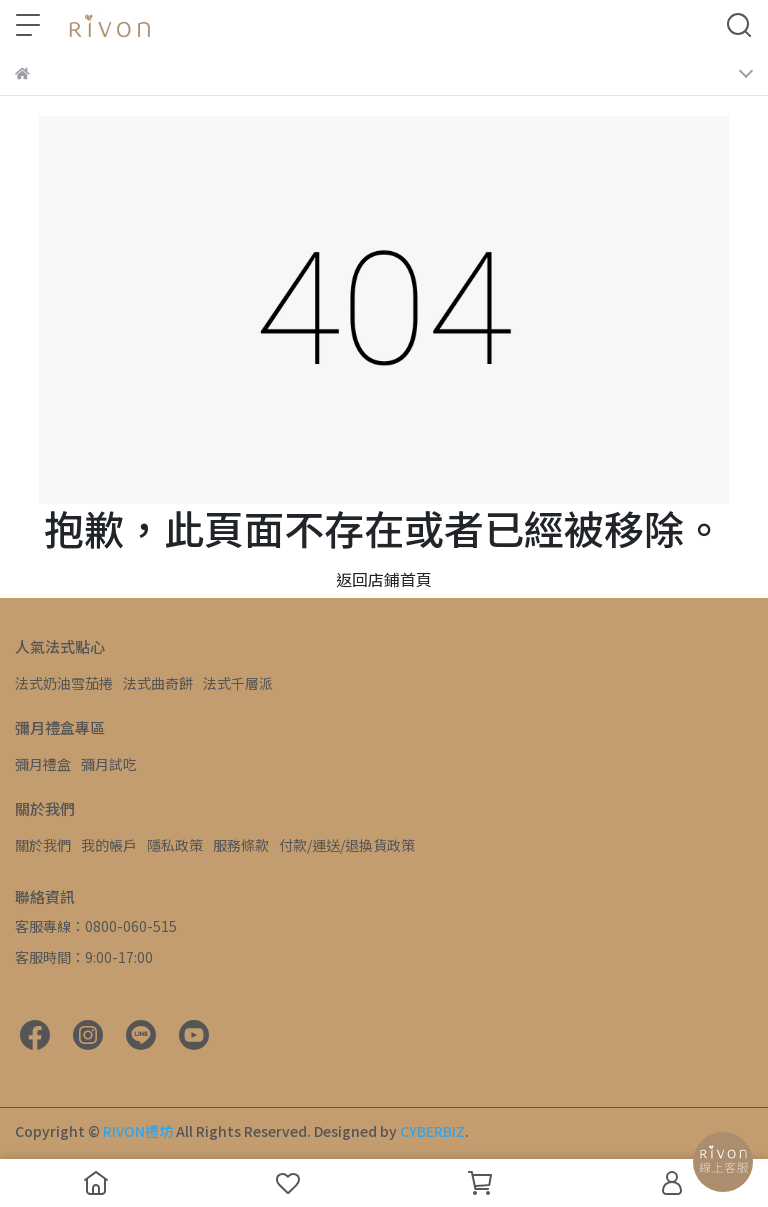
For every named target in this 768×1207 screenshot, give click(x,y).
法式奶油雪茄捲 (64, 683)
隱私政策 (175, 845)
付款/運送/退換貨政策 (347, 845)
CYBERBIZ (432, 1131)
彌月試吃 (109, 764)
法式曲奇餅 (158, 683)
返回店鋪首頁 (384, 579)
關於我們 (43, 845)
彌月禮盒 (43, 764)
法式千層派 (238, 683)
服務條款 (241, 845)
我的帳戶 (109, 845)
